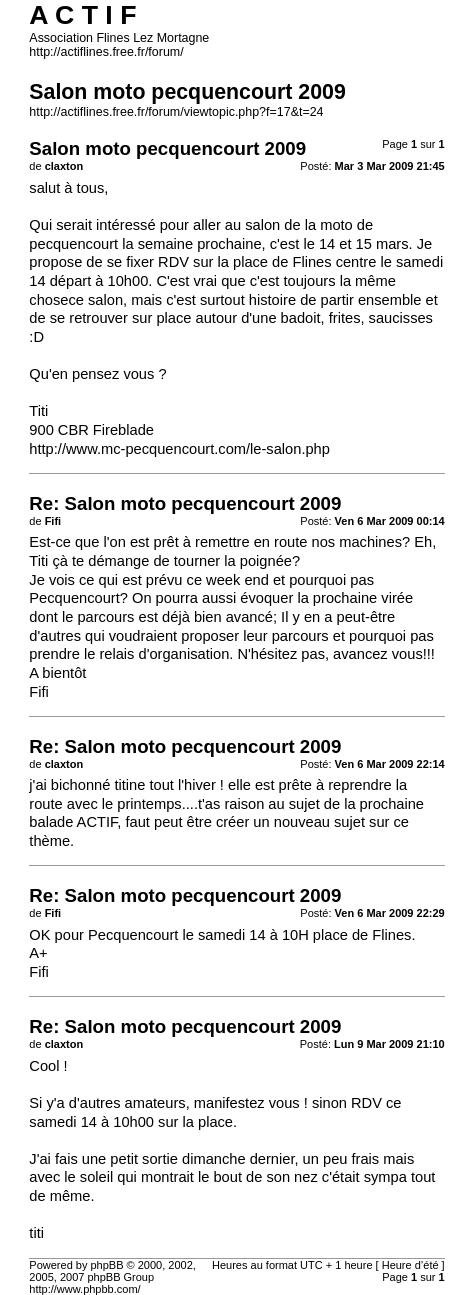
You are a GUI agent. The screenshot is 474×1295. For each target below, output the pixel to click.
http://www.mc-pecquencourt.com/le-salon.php (179, 449)
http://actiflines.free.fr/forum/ (106, 52)
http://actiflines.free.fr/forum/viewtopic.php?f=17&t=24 (176, 112)
